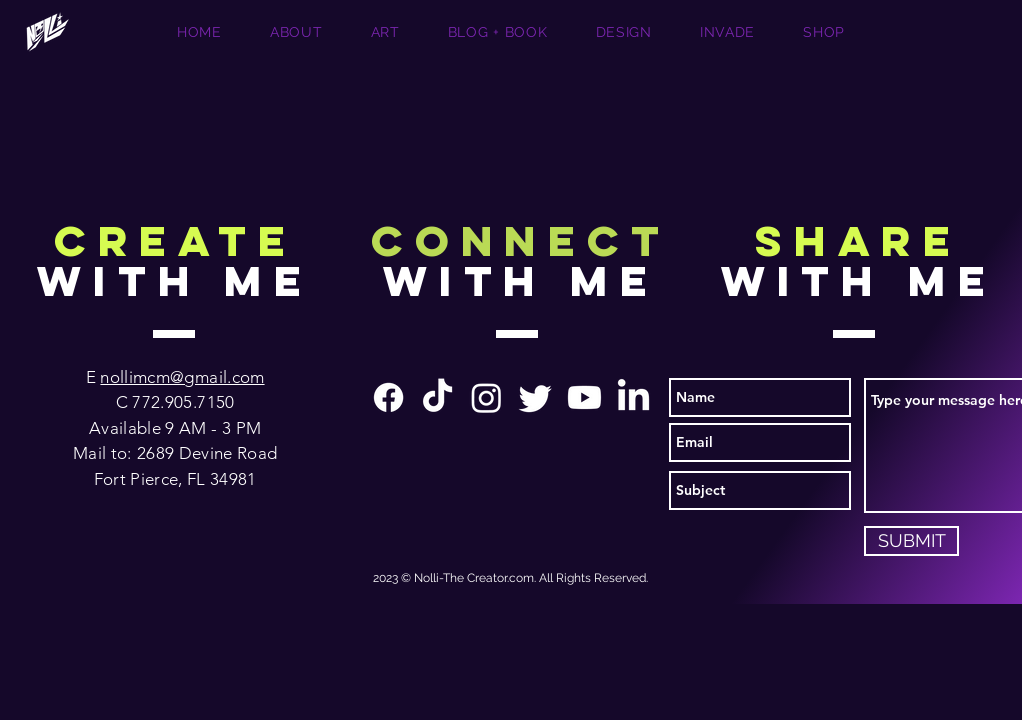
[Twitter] (535, 397)
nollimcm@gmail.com (182, 377)
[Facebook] (388, 397)
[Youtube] (584, 397)
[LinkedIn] (633, 397)
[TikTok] (437, 397)
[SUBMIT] (911, 541)
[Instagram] (486, 397)
